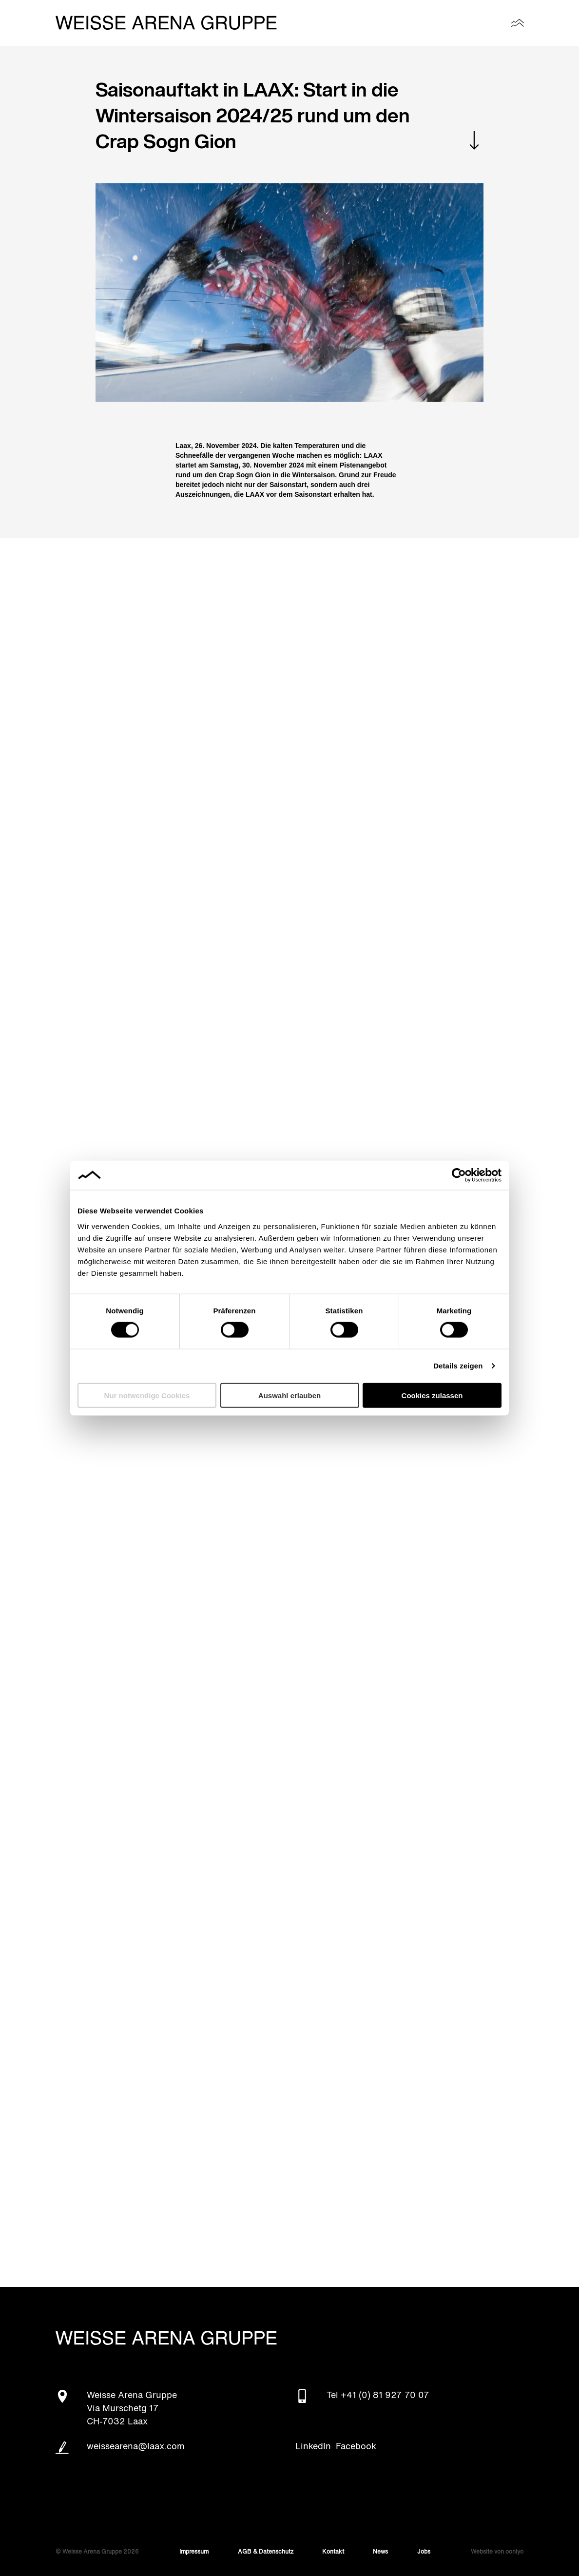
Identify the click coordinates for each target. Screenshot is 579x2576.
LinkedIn (313, 2446)
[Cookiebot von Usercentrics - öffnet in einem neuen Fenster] (459, 1175)
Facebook (356, 2446)
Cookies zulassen (432, 1395)
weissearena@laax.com (136, 2446)
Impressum (194, 2552)
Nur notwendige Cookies (147, 1395)
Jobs (423, 2552)
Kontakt (333, 2552)
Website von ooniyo (497, 2552)
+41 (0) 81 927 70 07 (385, 2395)
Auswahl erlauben (289, 1395)
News (380, 2552)
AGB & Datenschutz (265, 2552)
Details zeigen (457, 1366)
